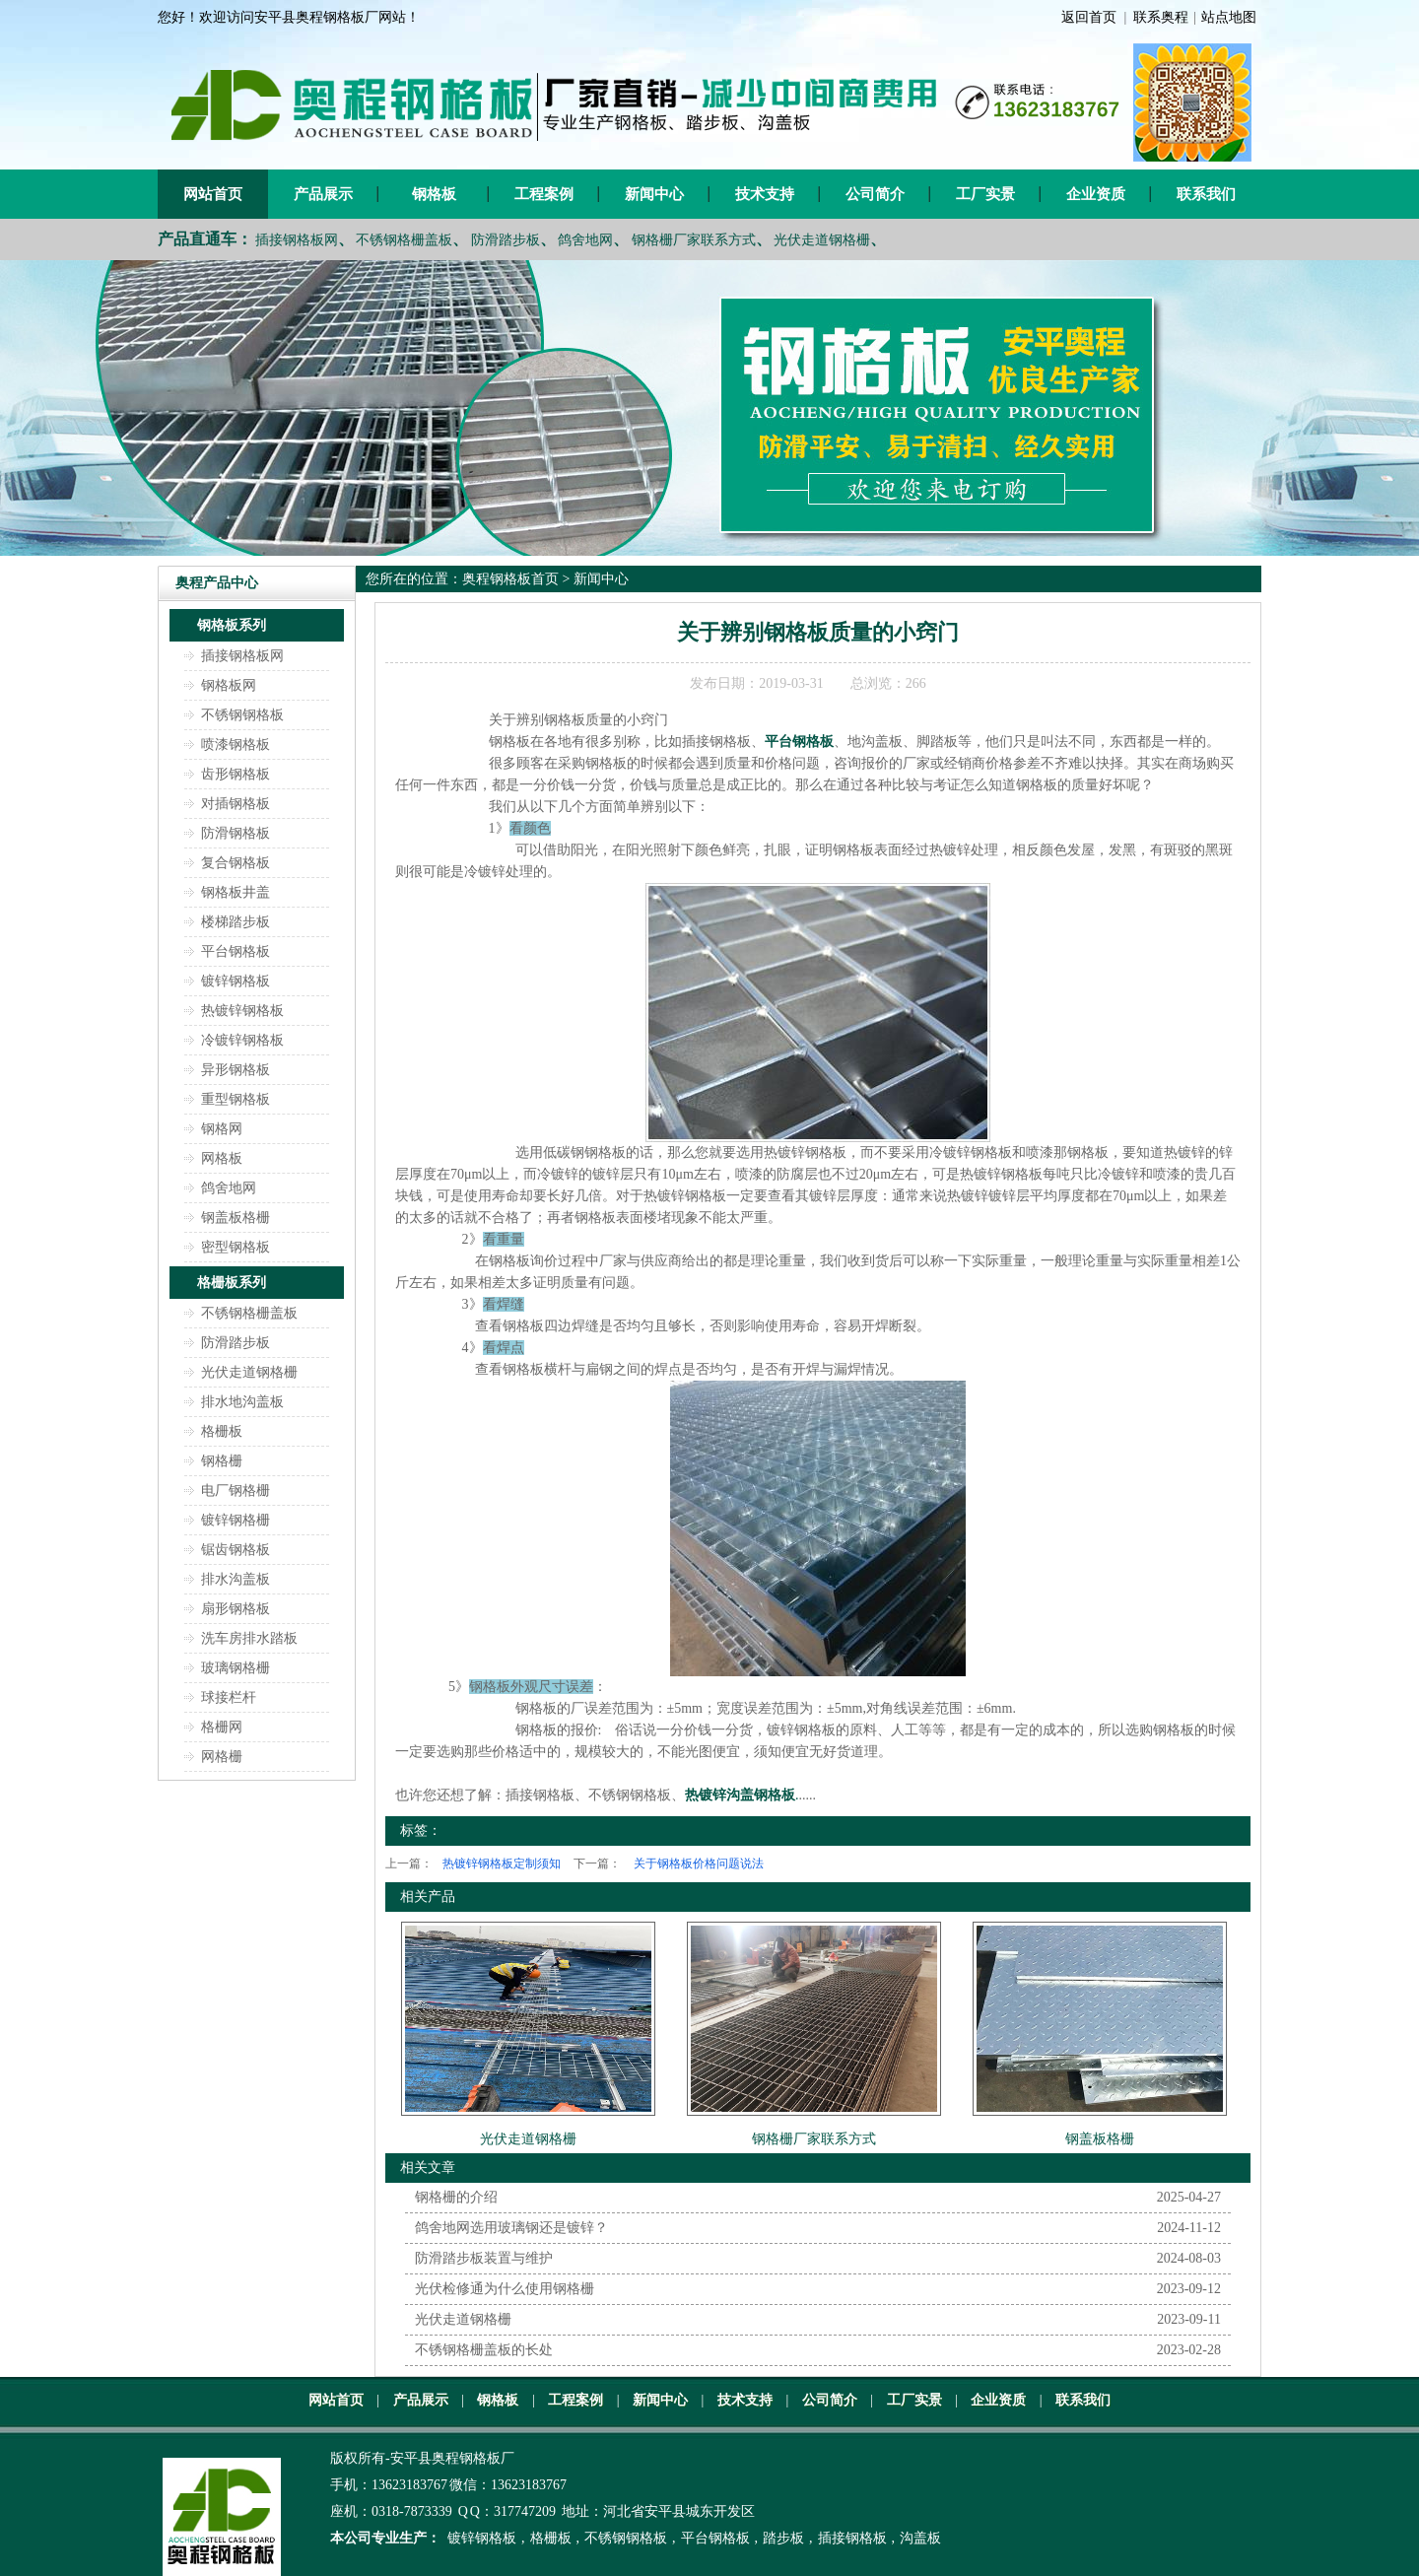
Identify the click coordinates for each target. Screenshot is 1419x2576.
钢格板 (434, 194)
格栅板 (221, 1431)
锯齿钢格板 (235, 1549)
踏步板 (783, 2538)
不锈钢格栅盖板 (404, 240)
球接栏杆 (228, 1697)
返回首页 (1088, 17)
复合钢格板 (235, 862)
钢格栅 (221, 1461)
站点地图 (1228, 17)
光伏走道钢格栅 (822, 240)
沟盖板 (920, 2538)
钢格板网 (228, 685)
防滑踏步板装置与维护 (484, 2258)
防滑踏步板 (505, 240)
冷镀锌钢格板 (242, 1040)
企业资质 (1095, 194)
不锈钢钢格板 (242, 715)
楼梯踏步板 (235, 922)
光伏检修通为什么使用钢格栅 (504, 2288)
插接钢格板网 (296, 240)
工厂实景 (985, 194)
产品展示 (323, 194)
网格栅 (221, 1756)
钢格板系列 (231, 625)
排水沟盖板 (235, 1579)
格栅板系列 (231, 1282)
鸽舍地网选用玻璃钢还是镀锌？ (511, 2227)
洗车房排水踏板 (249, 1638)
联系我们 (1206, 194)
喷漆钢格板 (235, 744)
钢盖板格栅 (235, 1217)
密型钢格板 (235, 1247)
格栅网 (221, 1727)
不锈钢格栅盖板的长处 (484, 2349)
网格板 (221, 1158)
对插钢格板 (235, 803)
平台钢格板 (235, 951)
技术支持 (764, 194)
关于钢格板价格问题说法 (699, 1863)
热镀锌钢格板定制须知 (501, 1863)
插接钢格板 (852, 2538)
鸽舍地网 (585, 240)
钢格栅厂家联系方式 (694, 240)
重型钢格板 (235, 1099)
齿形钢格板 (235, 774)
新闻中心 (654, 194)
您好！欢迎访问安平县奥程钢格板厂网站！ (289, 17)
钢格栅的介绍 (456, 2197)
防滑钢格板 (235, 833)
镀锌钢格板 (235, 981)
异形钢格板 (235, 1069)
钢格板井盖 (235, 892)
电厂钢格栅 (235, 1490)
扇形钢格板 (235, 1608)
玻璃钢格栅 (235, 1668)
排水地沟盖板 (242, 1401)
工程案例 (544, 194)
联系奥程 (1160, 17)
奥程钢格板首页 (510, 579)
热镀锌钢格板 (242, 1010)
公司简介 (875, 194)
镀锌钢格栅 (235, 1520)
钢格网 (221, 1128)
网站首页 (212, 194)
